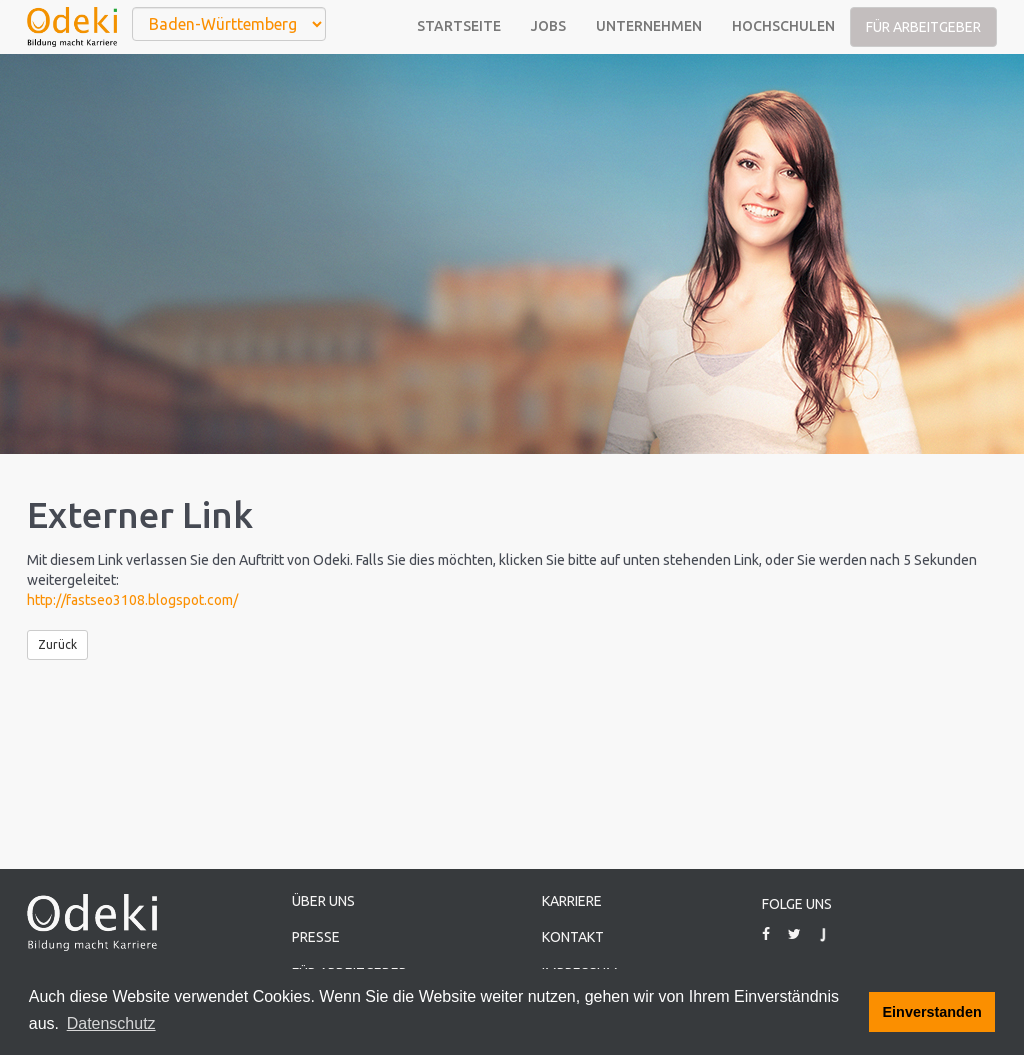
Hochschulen (783, 26)
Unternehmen (649, 26)
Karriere (572, 901)
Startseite (459, 26)
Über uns (323, 901)
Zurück (57, 644)
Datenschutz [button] (111, 1023)
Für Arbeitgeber (923, 27)
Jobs (548, 26)
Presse (316, 937)
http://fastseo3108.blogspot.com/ (132, 600)
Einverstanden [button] (932, 1012)
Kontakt (573, 937)
